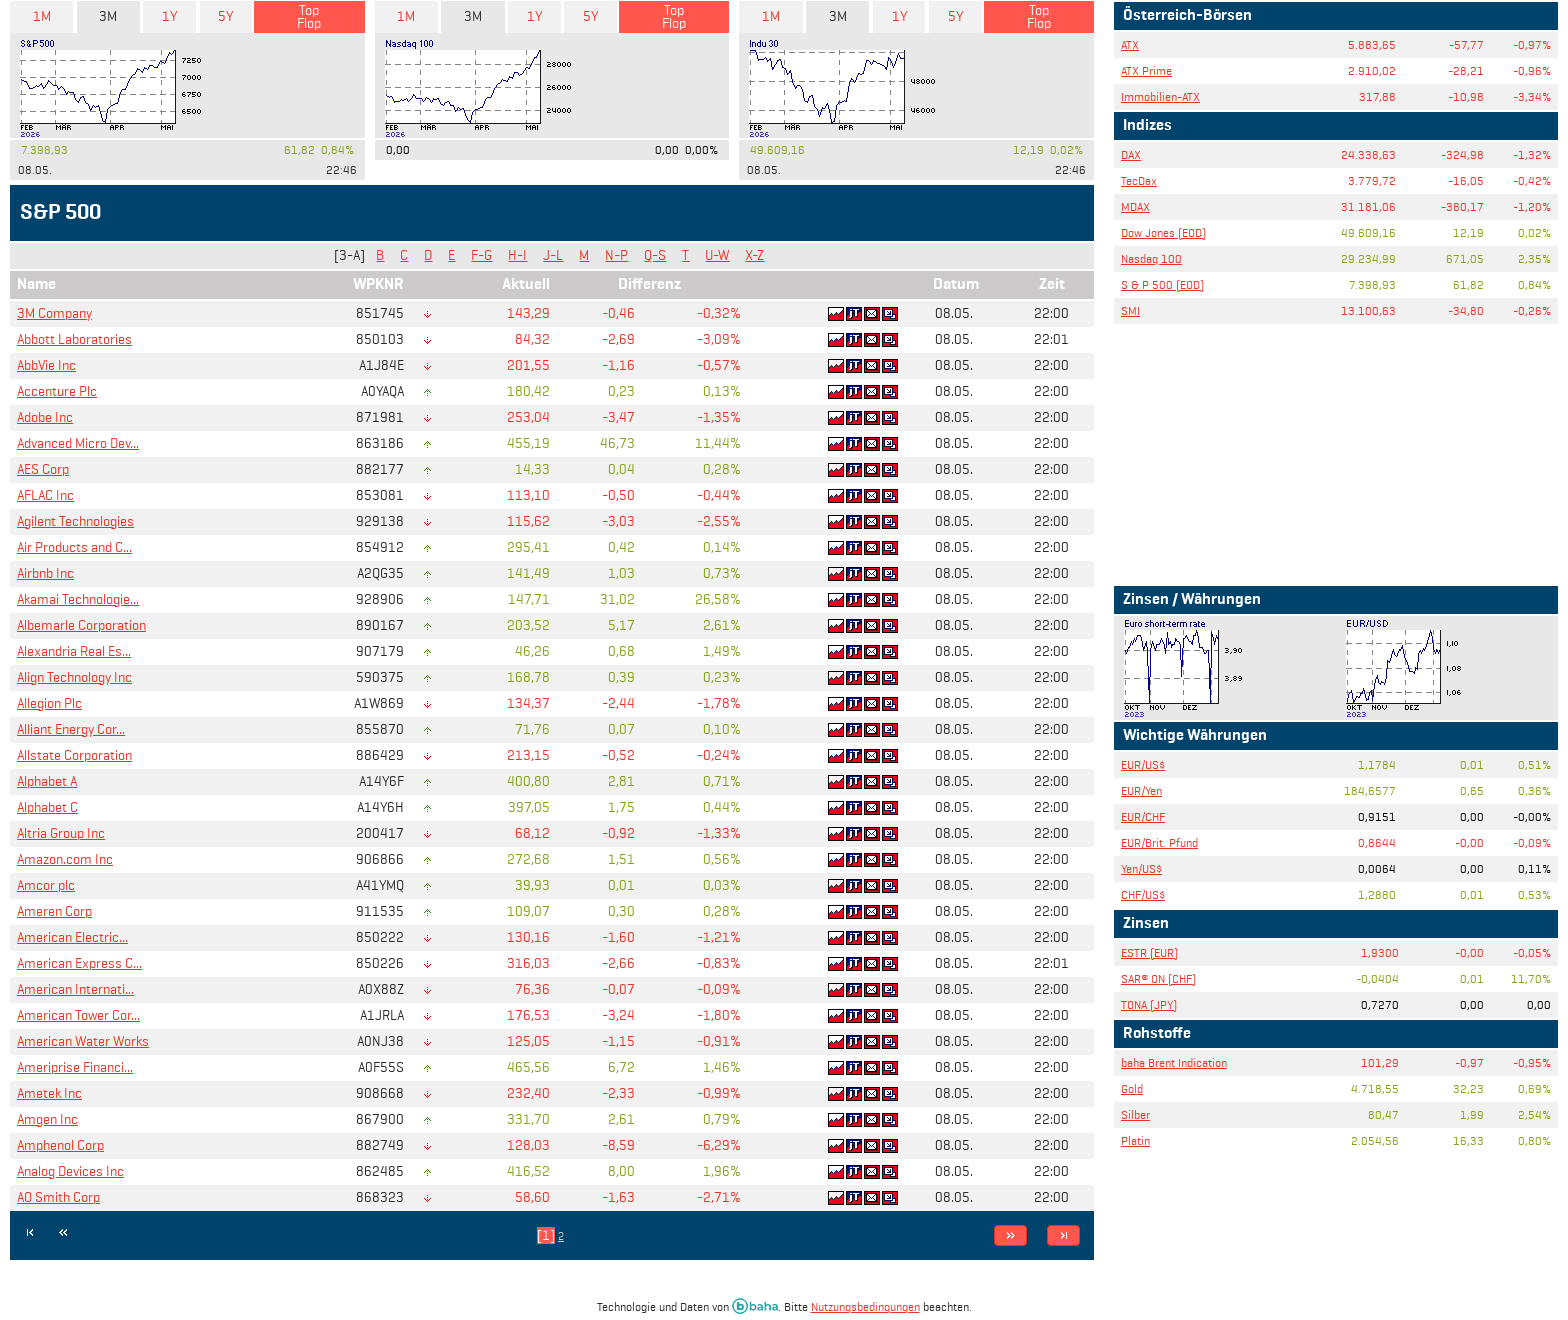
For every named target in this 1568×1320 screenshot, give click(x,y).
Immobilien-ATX (1160, 96)
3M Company (54, 313)
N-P (616, 255)
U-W (717, 255)
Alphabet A (47, 781)
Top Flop (309, 17)
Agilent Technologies (75, 521)
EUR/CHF (1143, 816)
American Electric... (72, 937)
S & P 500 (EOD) (1162, 284)
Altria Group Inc (61, 833)
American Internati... (75, 989)
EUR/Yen (1141, 790)
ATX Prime (1146, 70)
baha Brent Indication (1174, 1062)
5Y (225, 16)
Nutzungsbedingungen (865, 1306)
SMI (1130, 310)
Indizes (1147, 126)
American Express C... (79, 963)
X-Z (754, 255)
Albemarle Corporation (81, 625)
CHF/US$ (1143, 894)
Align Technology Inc (74, 677)
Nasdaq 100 (1151, 258)
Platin (1135, 1140)
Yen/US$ (1141, 868)
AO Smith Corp (58, 1197)
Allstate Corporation (74, 755)
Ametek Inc (49, 1093)
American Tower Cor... (78, 1015)
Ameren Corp (54, 911)
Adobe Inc (45, 417)
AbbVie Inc (46, 365)
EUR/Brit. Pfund (1159, 842)
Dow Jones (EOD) (1163, 232)
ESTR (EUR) (1149, 952)
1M (42, 16)
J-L (553, 255)
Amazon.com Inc (65, 859)
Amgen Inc (47, 1119)
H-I (517, 255)
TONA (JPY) (1149, 1004)
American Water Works (83, 1041)
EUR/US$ (1143, 764)
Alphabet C (47, 807)
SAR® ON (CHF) (1158, 978)
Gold (1132, 1088)
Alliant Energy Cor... (71, 729)
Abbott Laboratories (74, 339)
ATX (1130, 44)
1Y (169, 16)
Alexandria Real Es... (74, 651)
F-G (481, 255)
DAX (1131, 154)
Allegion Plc (49, 703)
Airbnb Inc (45, 573)
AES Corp (43, 469)
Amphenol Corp (60, 1145)
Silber (1135, 1114)
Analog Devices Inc (70, 1171)
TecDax (1139, 180)
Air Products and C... (74, 547)
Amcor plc (46, 885)
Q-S (655, 255)
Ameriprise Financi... (75, 1067)
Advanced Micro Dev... (78, 443)
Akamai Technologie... (78, 599)
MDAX (1135, 206)
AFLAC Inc (45, 495)
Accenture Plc (57, 391)
